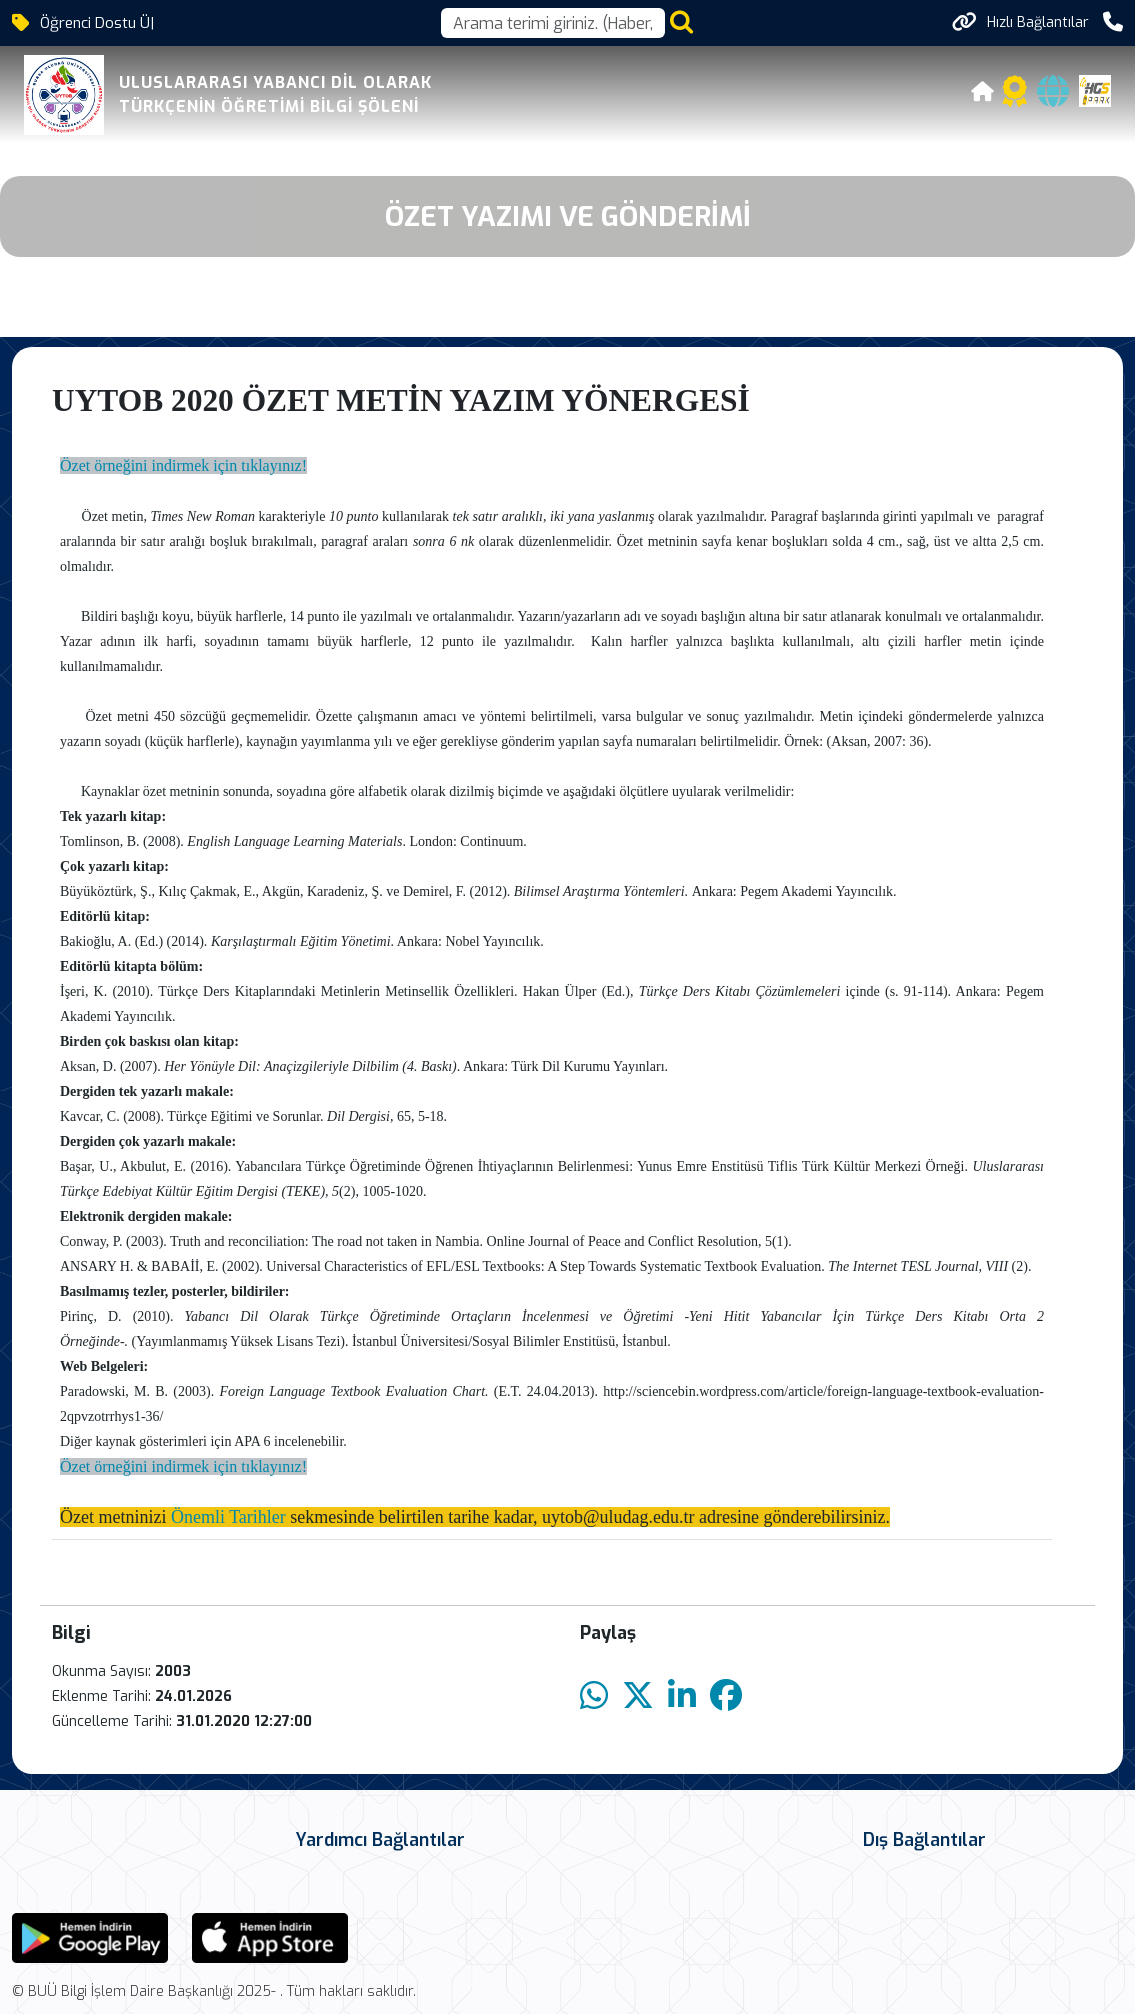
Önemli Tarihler (228, 1517)
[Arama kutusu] (553, 23)
